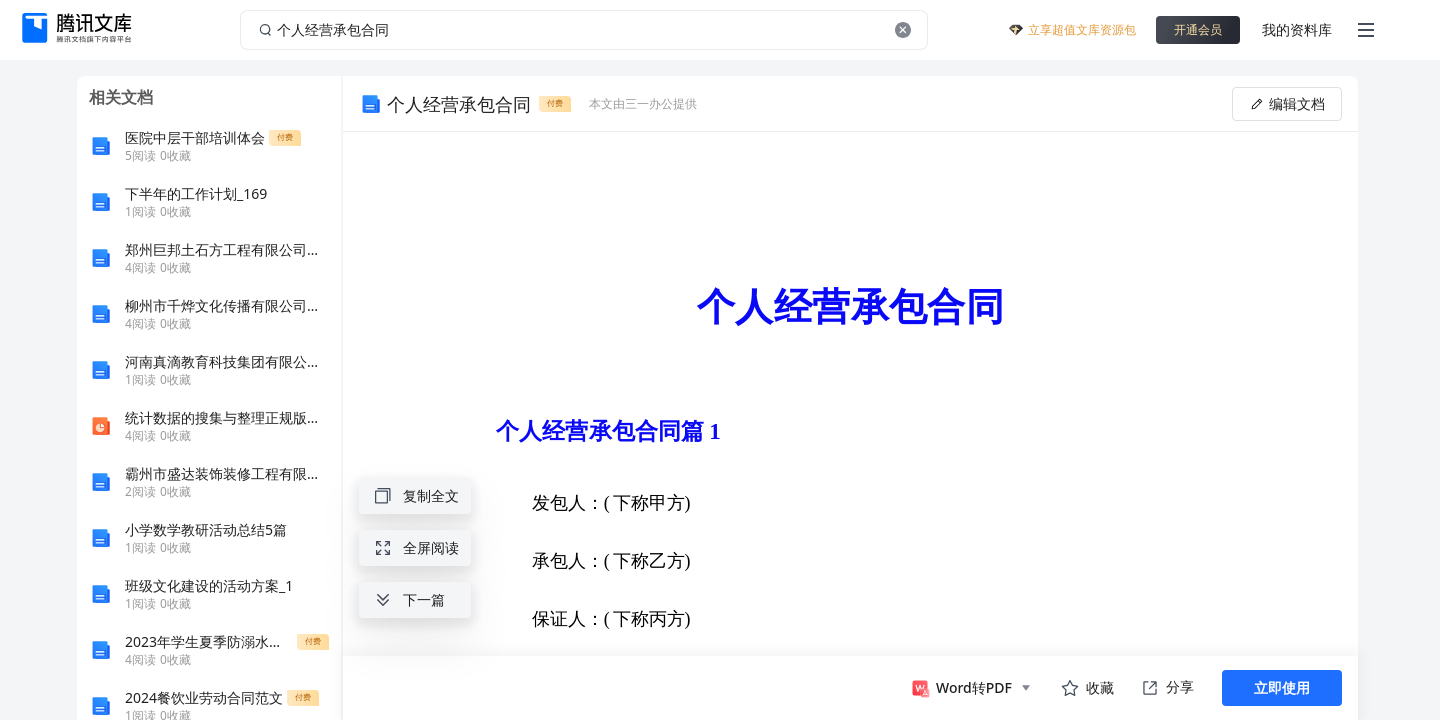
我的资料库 (1297, 29)
